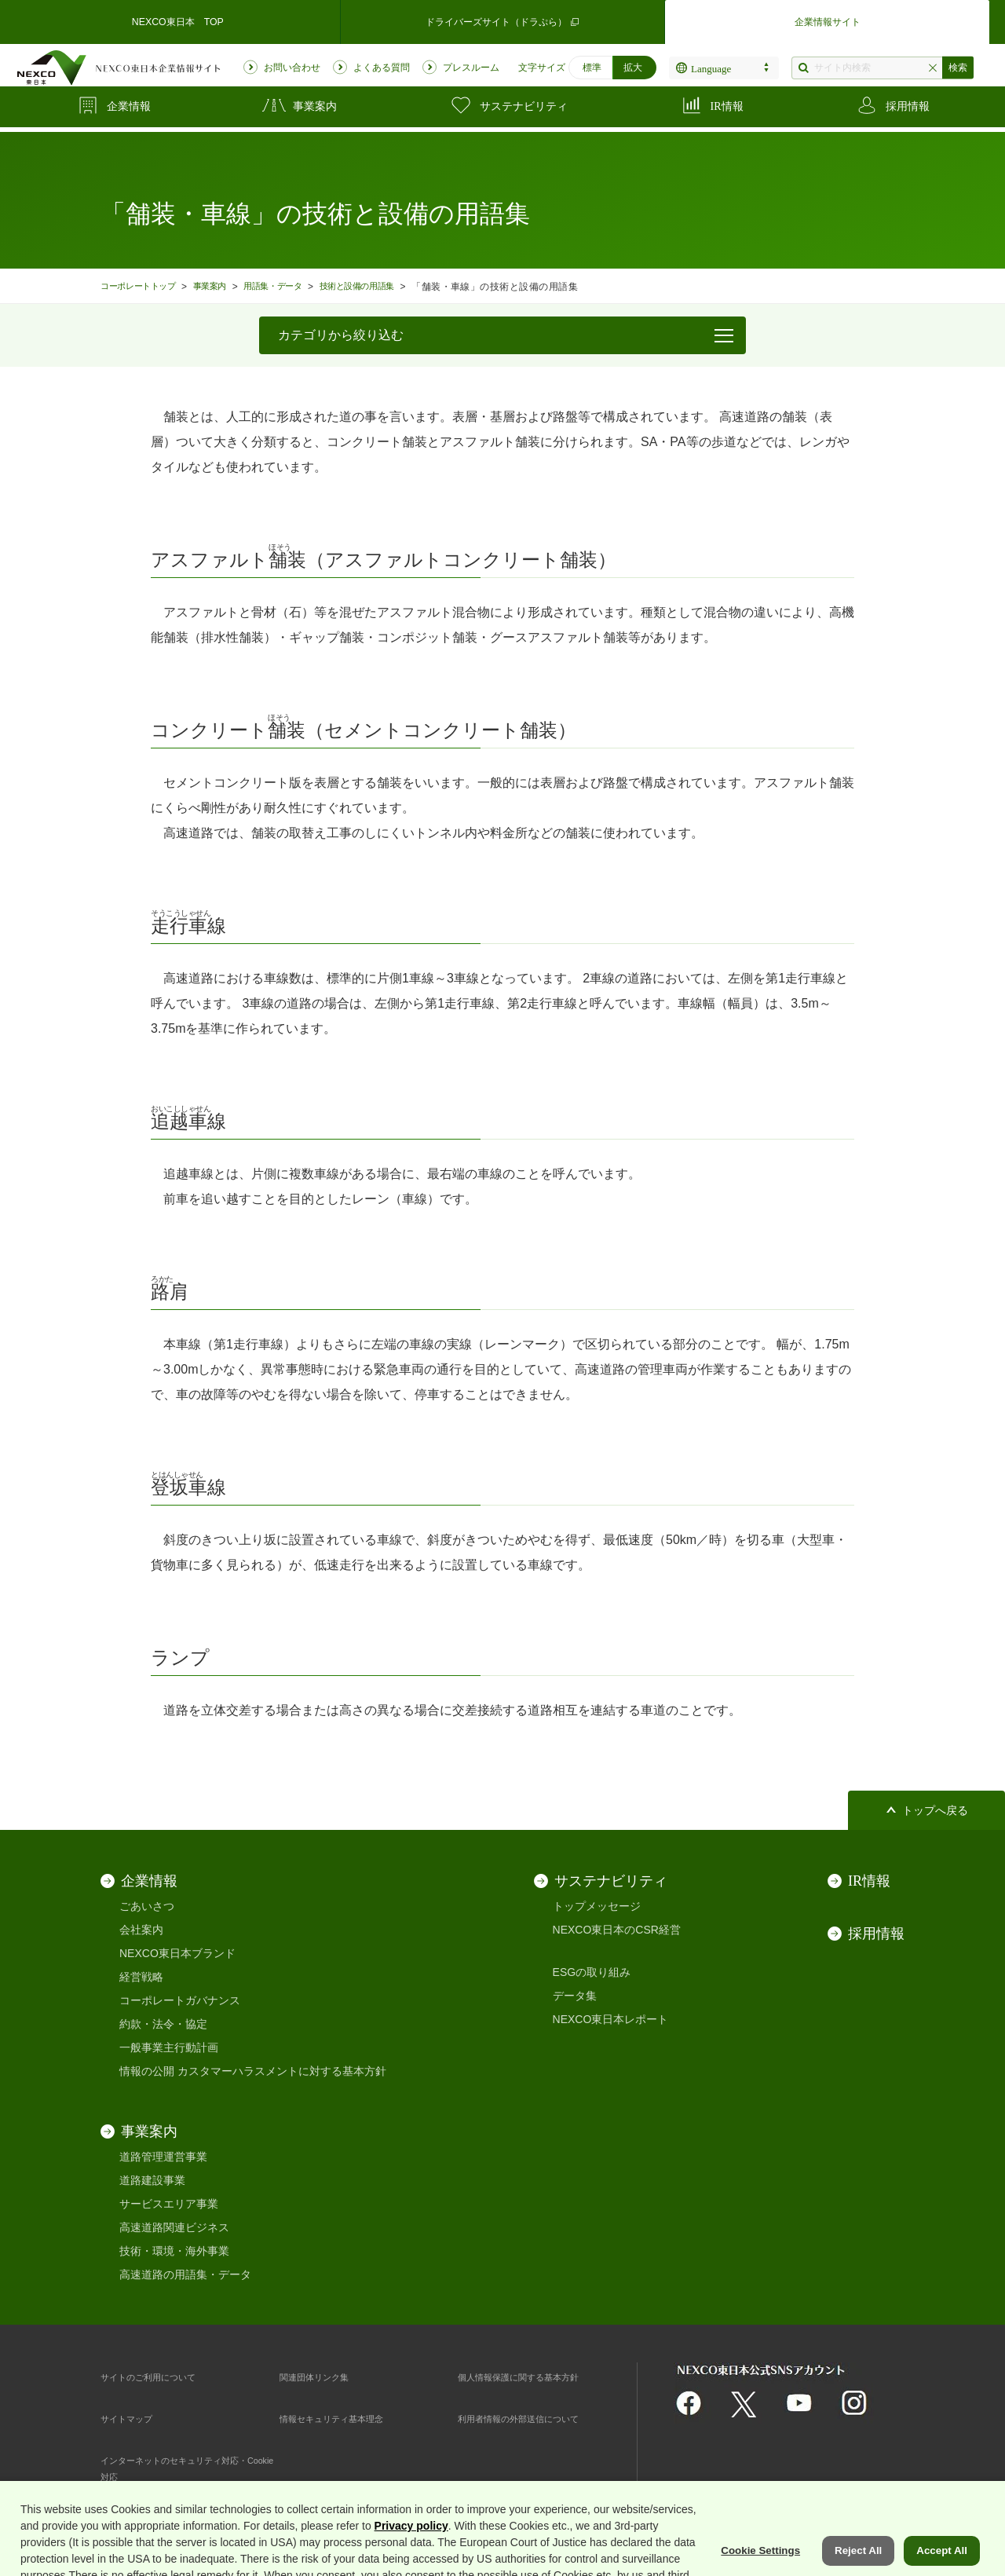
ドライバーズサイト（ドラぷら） (502, 19)
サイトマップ (133, 2418)
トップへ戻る (935, 1811)
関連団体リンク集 (323, 2376)
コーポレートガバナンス (179, 2000)
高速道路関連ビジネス (174, 2227)
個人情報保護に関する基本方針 (535, 2376)
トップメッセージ (597, 1906)
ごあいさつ (146, 1906)
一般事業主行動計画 (168, 2047)
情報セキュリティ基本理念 (345, 2418)
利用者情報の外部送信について (535, 2418)
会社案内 (141, 1929)
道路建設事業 (152, 2180)
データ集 (575, 1995)
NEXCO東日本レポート (611, 2019)
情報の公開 (146, 2071)
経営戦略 (141, 1976)
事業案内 (226, 286)
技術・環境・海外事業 (174, 2251)
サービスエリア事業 (168, 2203)
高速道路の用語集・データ (185, 2274)
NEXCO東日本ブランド (177, 1953)
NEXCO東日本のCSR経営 (617, 1929)
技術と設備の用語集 (393, 286)
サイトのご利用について (160, 2376)
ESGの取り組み (592, 1972)
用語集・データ (297, 286)
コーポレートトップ (144, 286)
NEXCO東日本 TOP (177, 19)
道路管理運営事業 (163, 2156)
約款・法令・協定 (163, 2024)
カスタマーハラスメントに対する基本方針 (281, 2071)
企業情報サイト (827, 19)
